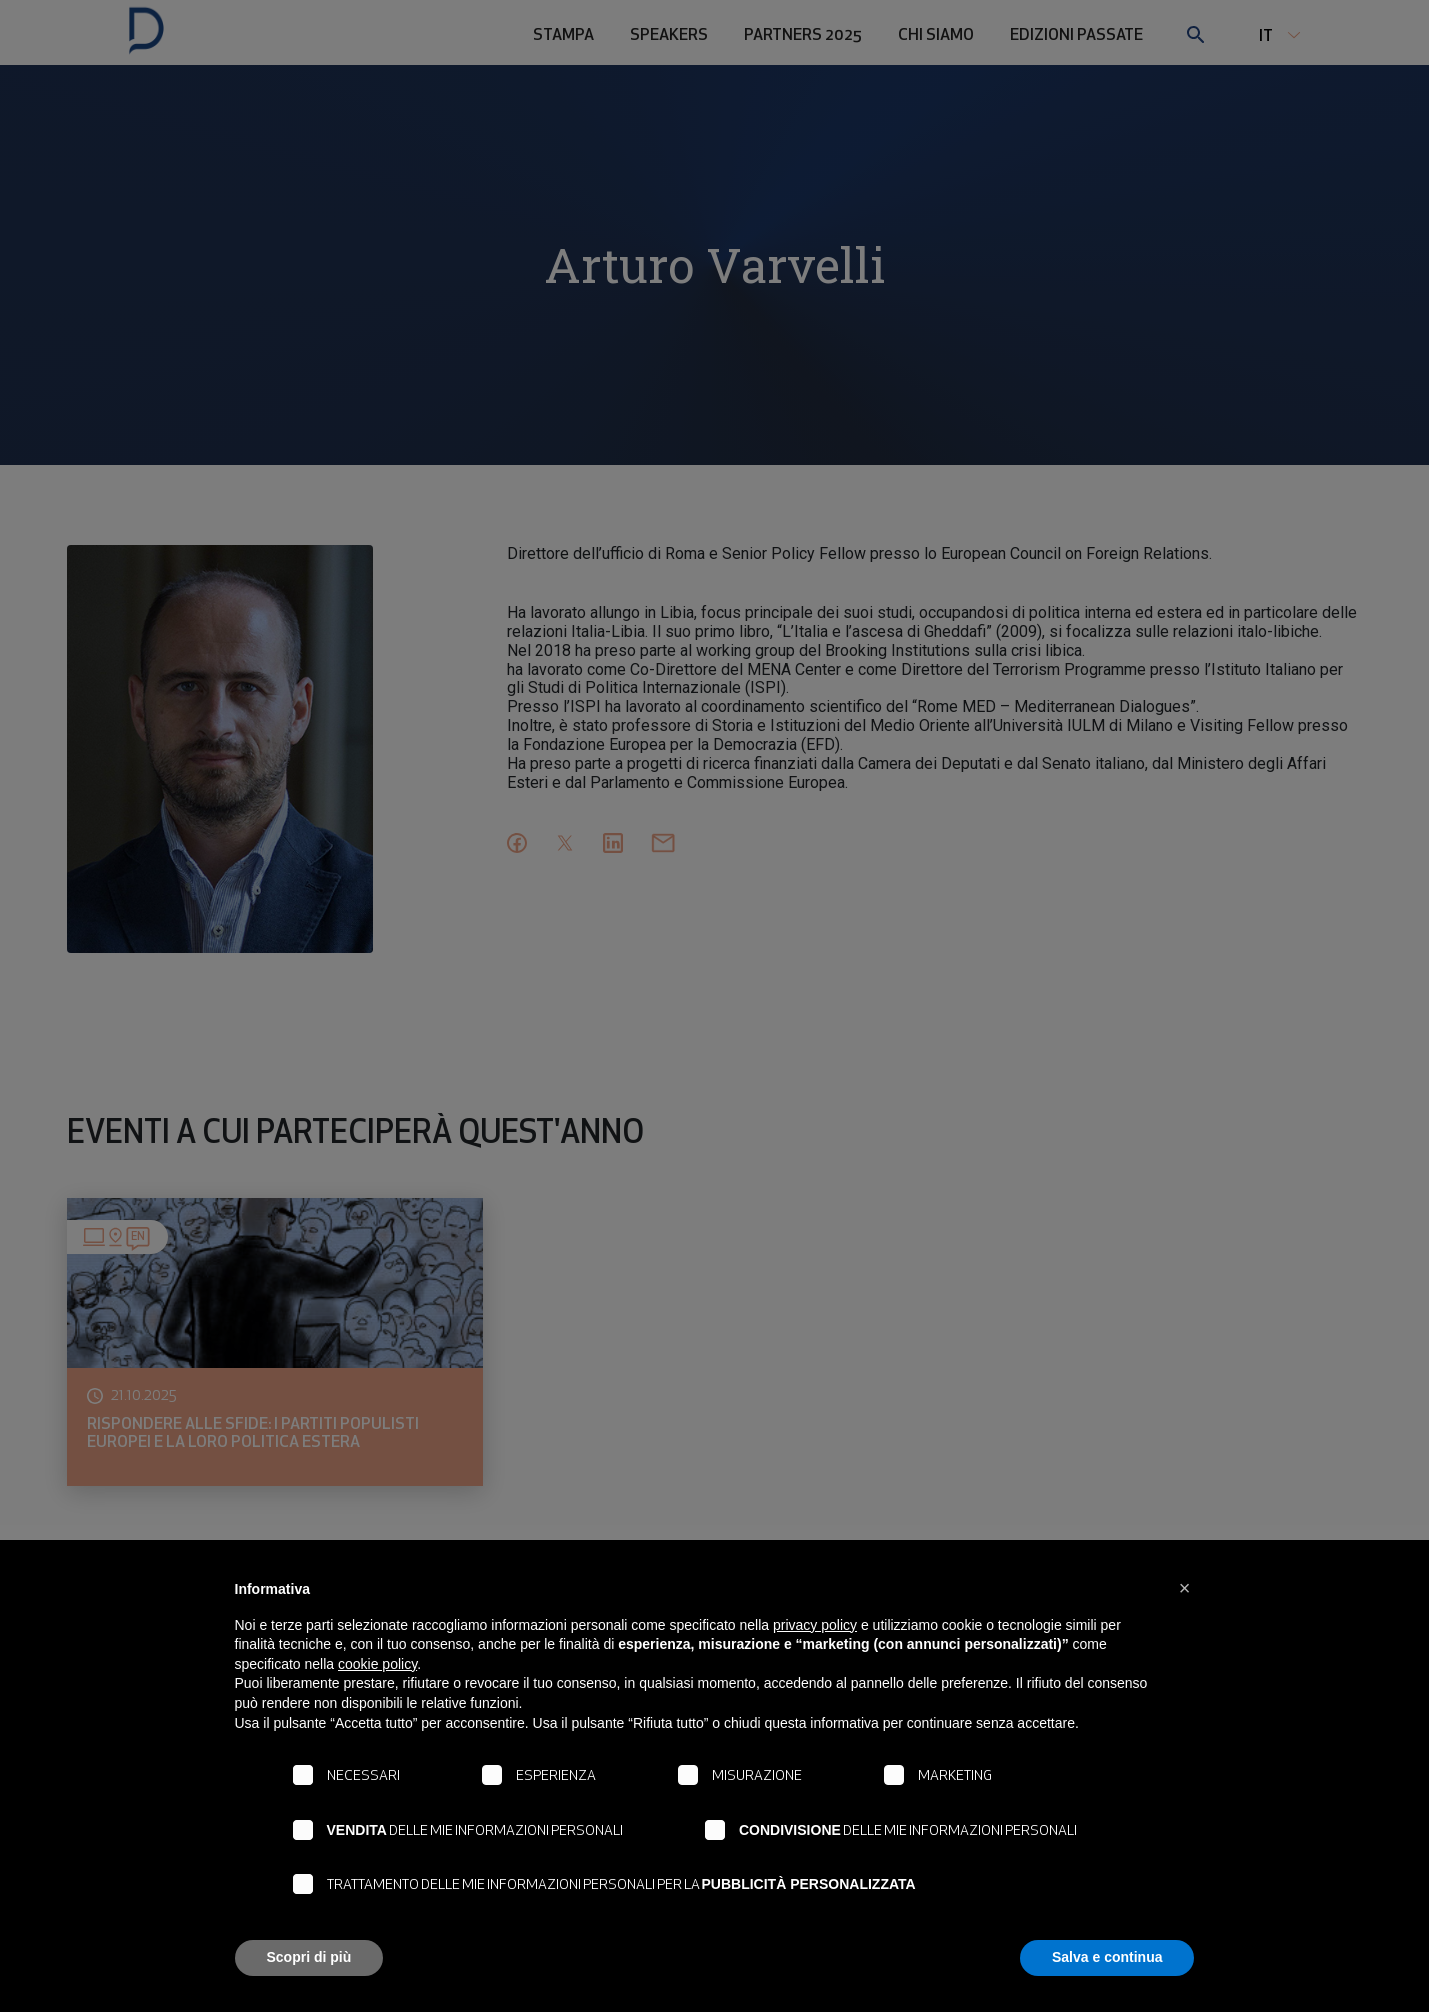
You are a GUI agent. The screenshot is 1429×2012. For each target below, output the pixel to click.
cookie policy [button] (377, 1664)
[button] (1185, 1588)
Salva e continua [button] (1107, 1957)
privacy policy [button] (815, 1625)
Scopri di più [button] (309, 1957)
